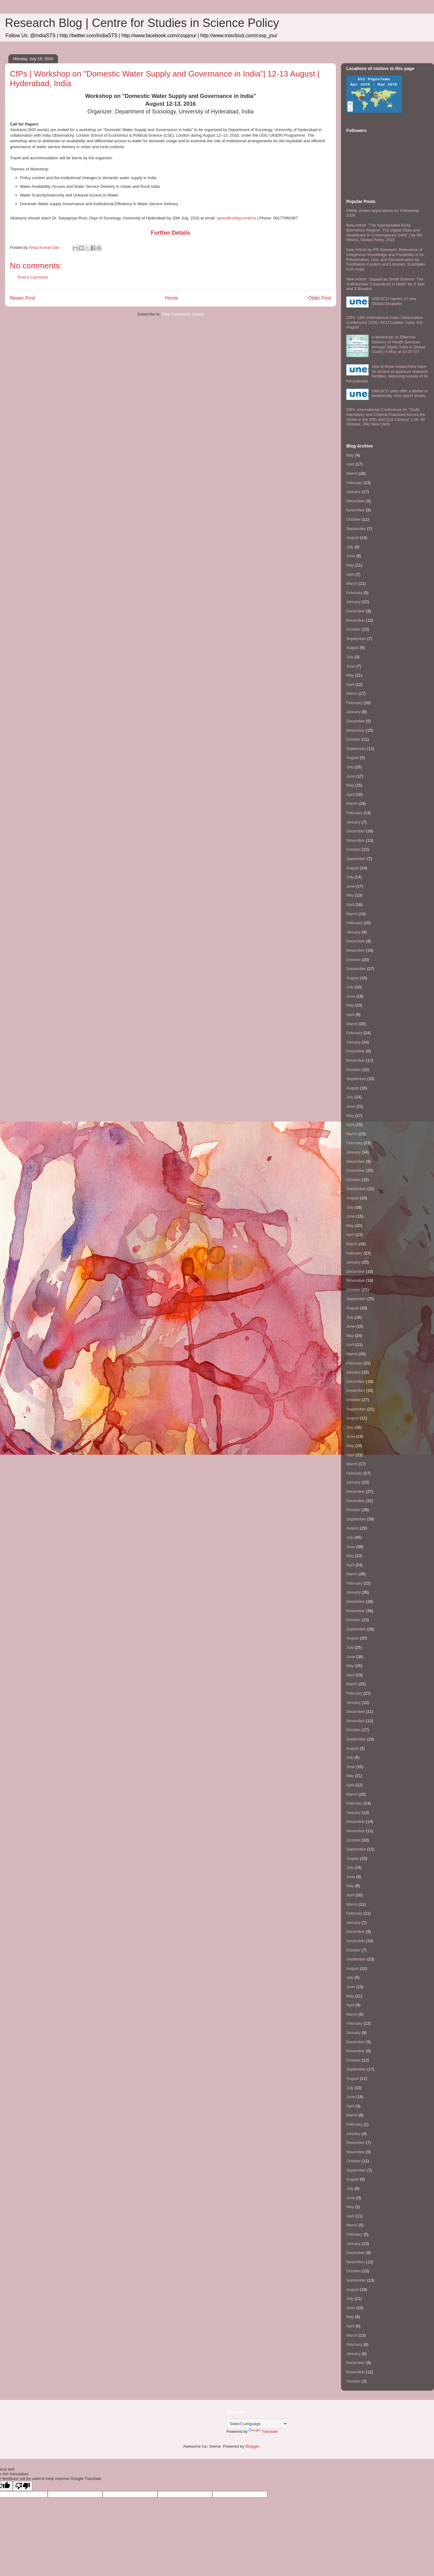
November (355, 510)
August (352, 537)
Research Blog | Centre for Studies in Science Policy (142, 22)
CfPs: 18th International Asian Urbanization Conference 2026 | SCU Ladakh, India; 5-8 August (384, 322)
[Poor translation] (23, 2486)
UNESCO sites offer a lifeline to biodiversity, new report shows (400, 393)
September (356, 528)
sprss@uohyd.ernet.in (236, 218)
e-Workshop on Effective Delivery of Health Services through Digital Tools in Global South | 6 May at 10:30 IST (398, 344)
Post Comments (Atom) (183, 314)
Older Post (319, 298)
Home (171, 298)
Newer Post (22, 298)
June (350, 556)
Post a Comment (33, 277)
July (349, 547)
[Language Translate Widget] (257, 2423)
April (350, 464)
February (354, 482)
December (355, 501)
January (353, 491)
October (353, 519)
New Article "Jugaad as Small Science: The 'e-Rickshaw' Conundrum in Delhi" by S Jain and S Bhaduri (385, 284)
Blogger (252, 2446)
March (351, 473)
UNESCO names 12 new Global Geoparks (394, 301)
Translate (263, 2431)
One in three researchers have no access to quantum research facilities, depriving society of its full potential (387, 373)
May (350, 455)
